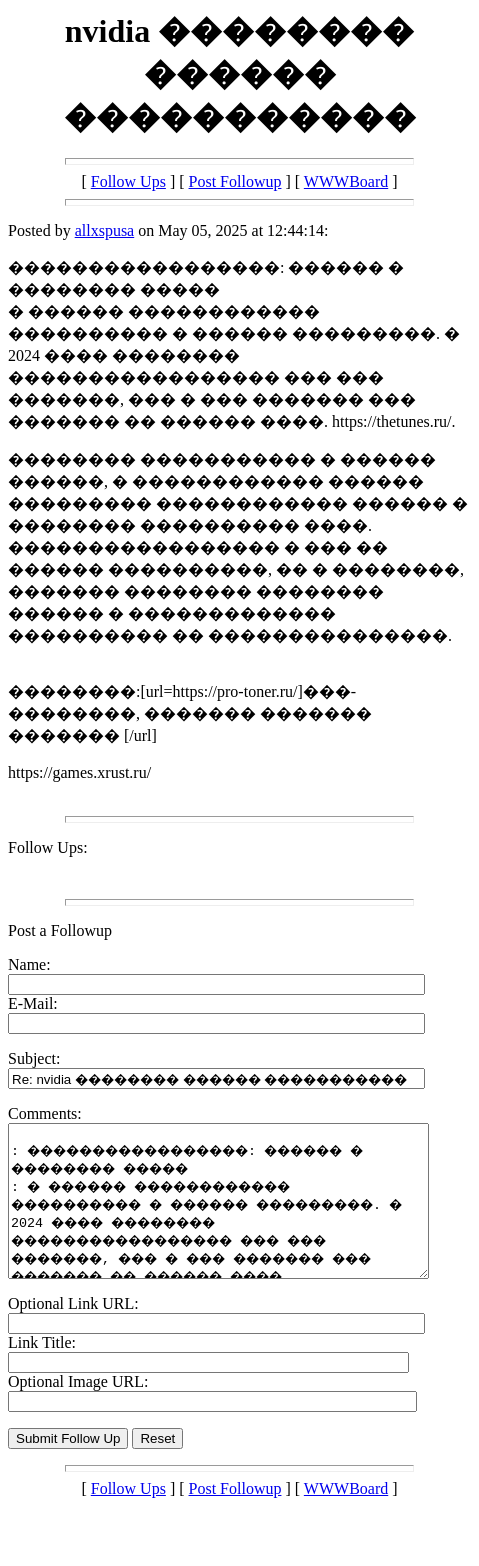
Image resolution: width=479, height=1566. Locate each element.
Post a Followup (60, 930)
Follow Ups (128, 181)
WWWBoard (346, 181)
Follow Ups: (48, 847)
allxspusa (105, 230)
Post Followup (235, 181)
